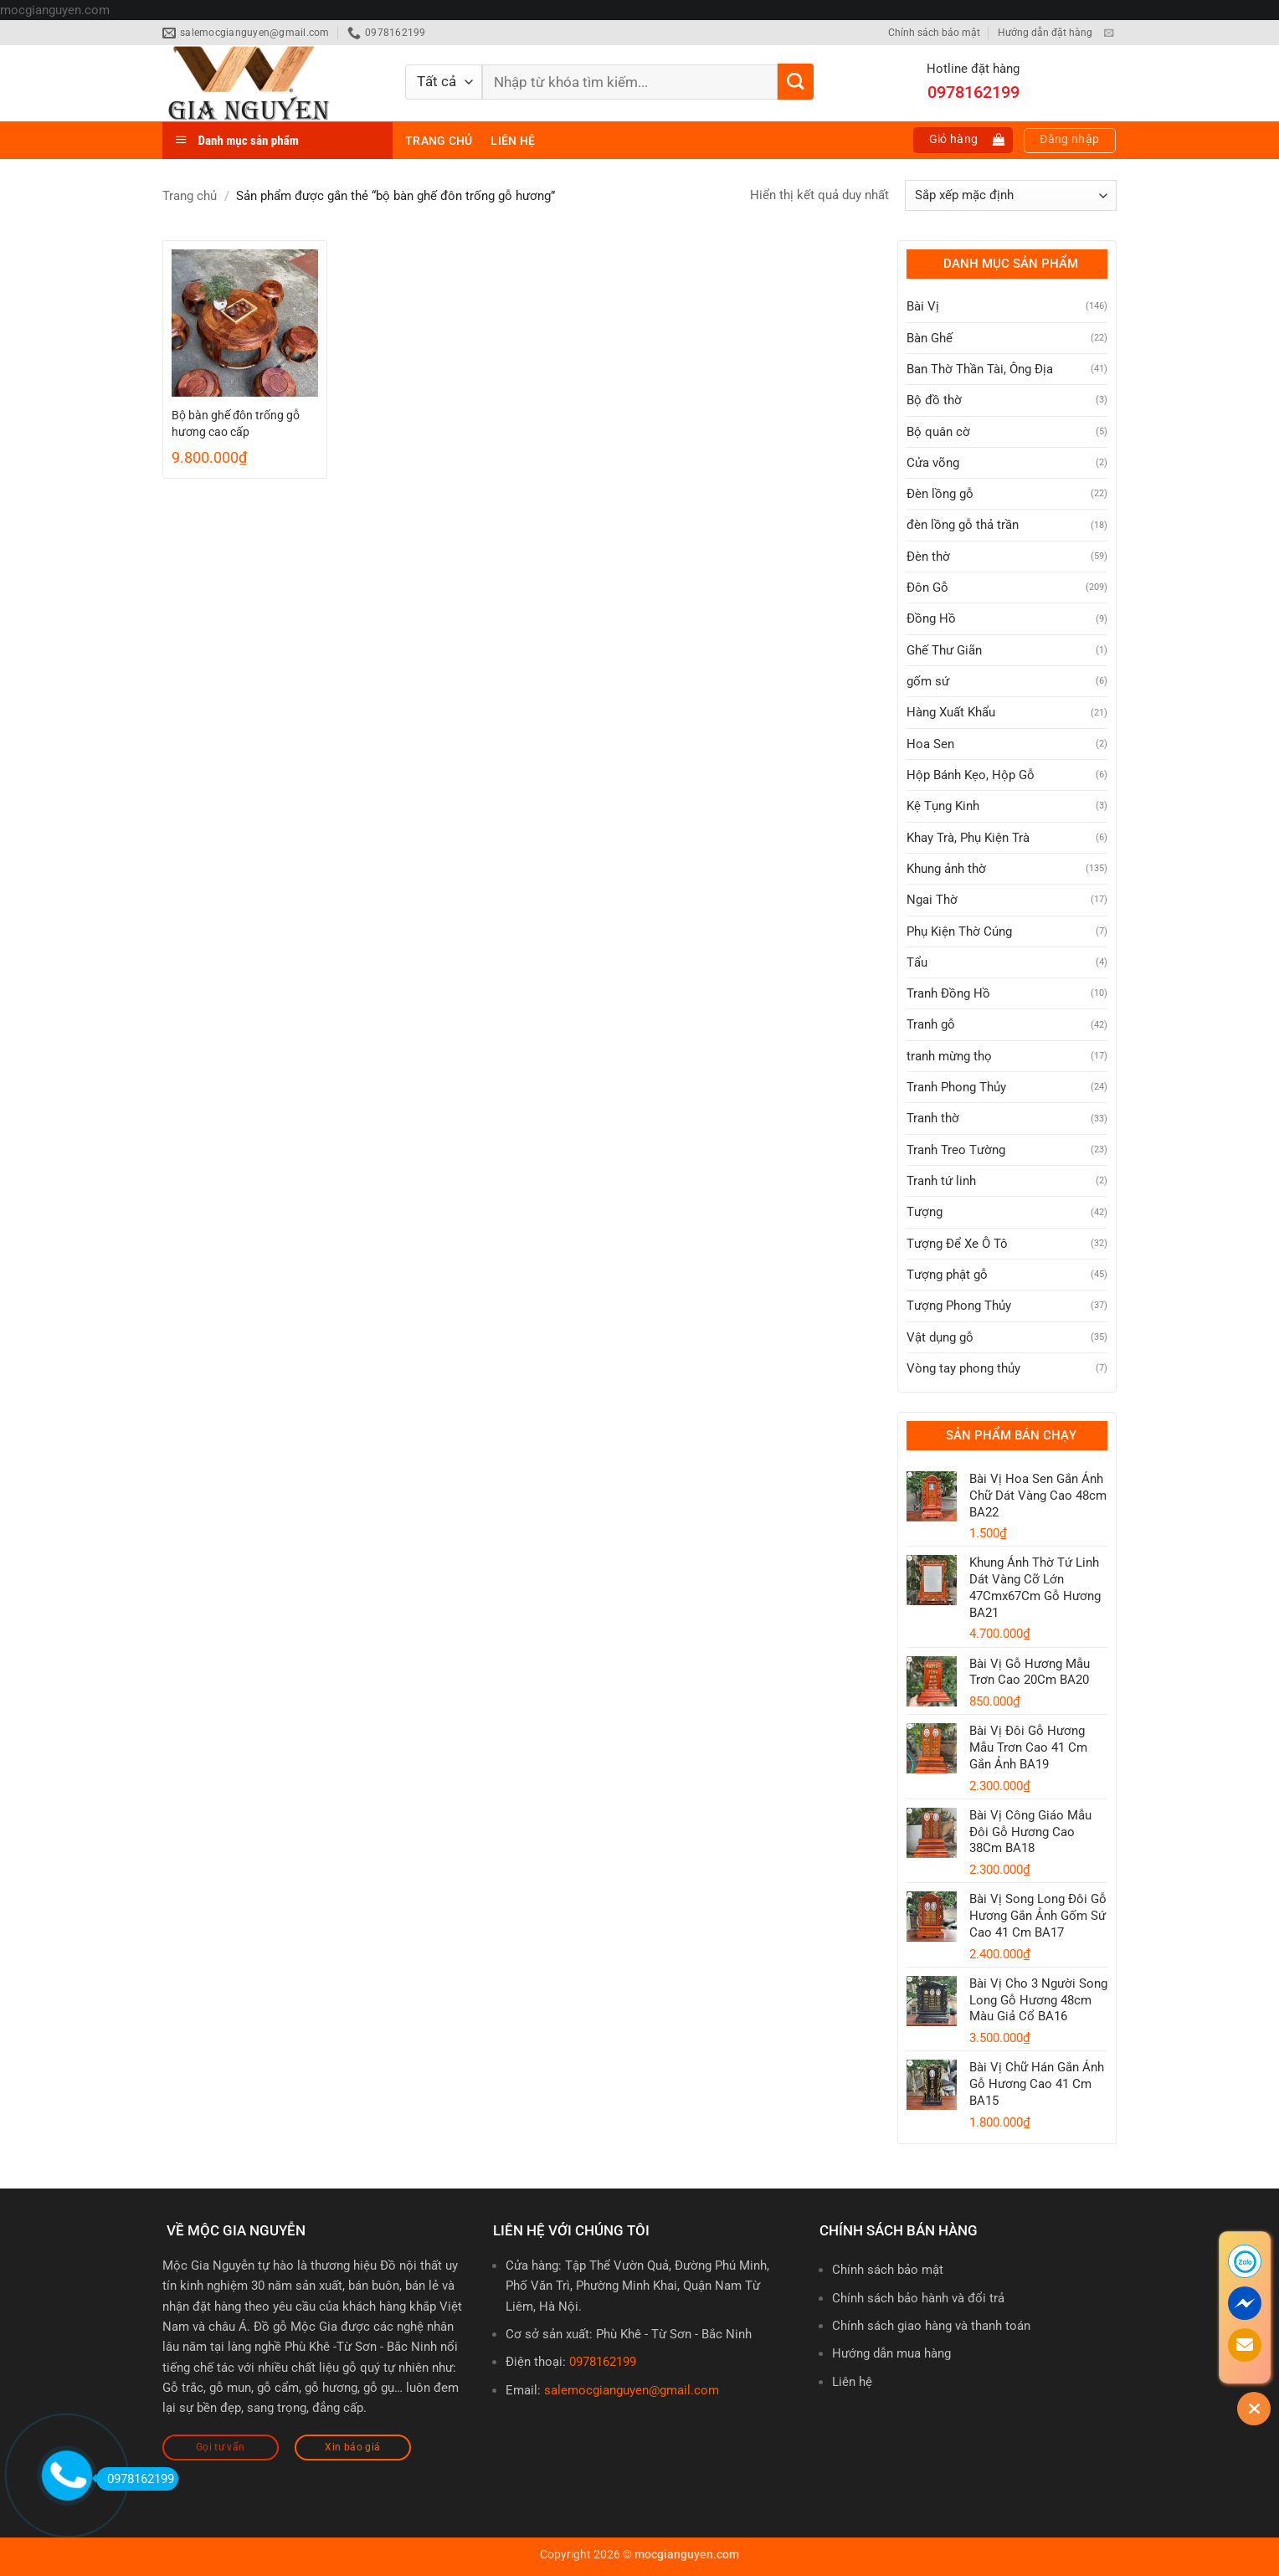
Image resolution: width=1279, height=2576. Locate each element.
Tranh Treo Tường (956, 1149)
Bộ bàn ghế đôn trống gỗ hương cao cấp (236, 423)
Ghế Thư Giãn (944, 650)
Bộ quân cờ (938, 431)
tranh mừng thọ (949, 1056)
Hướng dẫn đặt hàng (1045, 32)
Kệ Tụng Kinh (943, 805)
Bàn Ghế (930, 338)
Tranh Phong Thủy (956, 1087)
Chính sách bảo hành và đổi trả (918, 2298)
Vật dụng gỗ (940, 1337)
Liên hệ (513, 140)
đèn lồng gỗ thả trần (963, 524)
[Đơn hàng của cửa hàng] (1011, 195)
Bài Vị (923, 306)
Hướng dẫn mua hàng (891, 2353)
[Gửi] (796, 82)
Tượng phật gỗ (947, 1274)
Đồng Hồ (931, 618)
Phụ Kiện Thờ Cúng (959, 931)
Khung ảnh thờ (946, 868)
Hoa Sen (930, 744)
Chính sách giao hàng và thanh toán (931, 2325)
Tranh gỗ (931, 1024)
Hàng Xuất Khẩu (951, 712)
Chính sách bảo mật (934, 32)
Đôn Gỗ (927, 587)
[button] (963, 140)
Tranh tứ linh (941, 1180)
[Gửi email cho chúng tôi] (1108, 33)
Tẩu (917, 962)
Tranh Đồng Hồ (948, 993)
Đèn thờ (928, 556)
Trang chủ (438, 140)
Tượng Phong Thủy (959, 1305)
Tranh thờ (933, 1118)
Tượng (925, 1211)
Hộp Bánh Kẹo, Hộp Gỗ (971, 775)
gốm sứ (928, 681)
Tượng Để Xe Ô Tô (957, 1243)
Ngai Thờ (932, 899)
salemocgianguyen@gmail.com (631, 2390)
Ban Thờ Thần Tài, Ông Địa (980, 369)
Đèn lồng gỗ (940, 493)
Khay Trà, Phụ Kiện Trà (968, 837)
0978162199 (602, 2361)
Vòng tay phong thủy (963, 1368)
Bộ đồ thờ (934, 400)
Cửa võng (933, 462)
